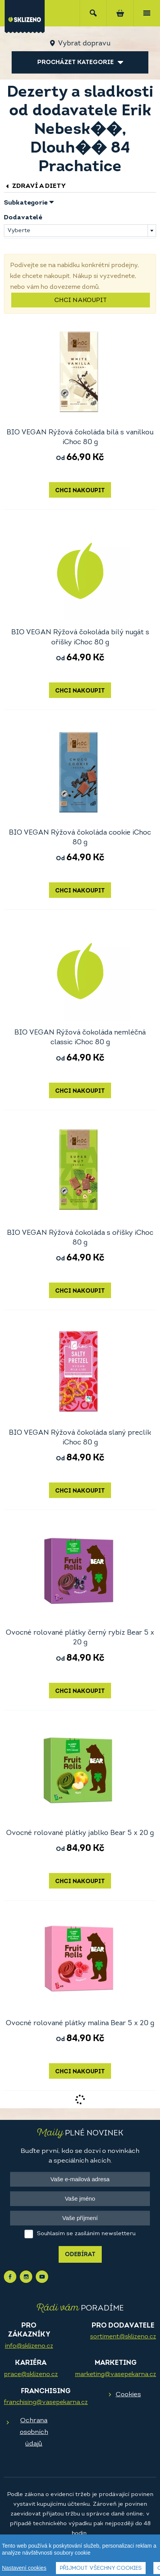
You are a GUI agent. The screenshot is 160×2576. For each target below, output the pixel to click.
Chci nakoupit (80, 300)
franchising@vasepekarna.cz (46, 2402)
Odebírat (80, 2255)
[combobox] (80, 230)
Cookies (128, 2394)
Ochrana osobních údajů (34, 2432)
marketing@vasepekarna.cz (115, 2374)
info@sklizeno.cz (29, 2346)
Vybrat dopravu (84, 43)
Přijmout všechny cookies (101, 2569)
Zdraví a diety (35, 186)
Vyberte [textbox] (18, 231)
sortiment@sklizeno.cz (123, 2337)
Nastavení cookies (24, 2568)
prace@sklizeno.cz (31, 2374)
